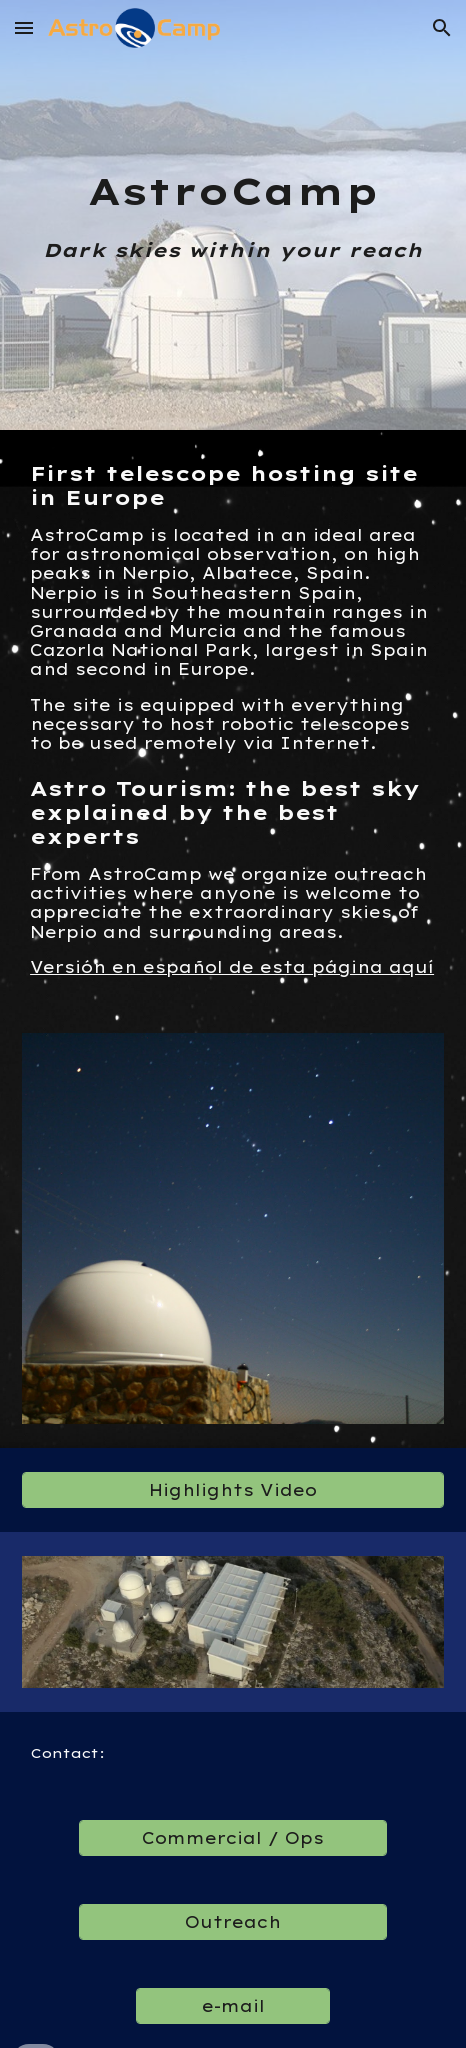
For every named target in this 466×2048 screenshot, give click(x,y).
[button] (24, 27)
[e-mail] (233, 2006)
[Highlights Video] (233, 1490)
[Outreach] (233, 1922)
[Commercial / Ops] (233, 1838)
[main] (233, 215)
